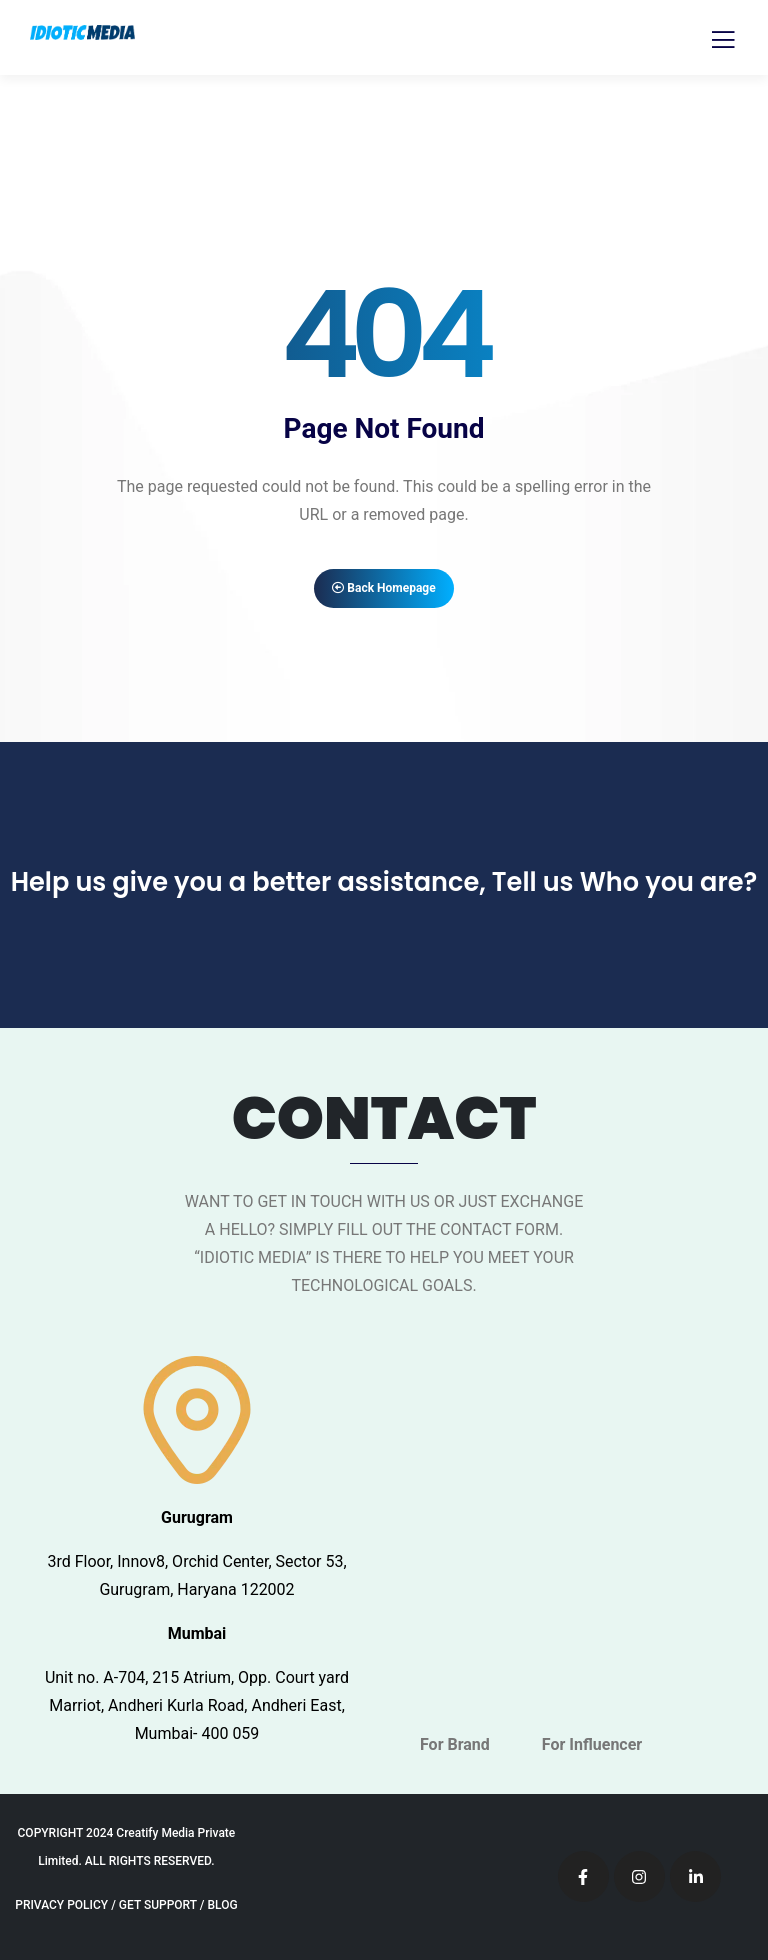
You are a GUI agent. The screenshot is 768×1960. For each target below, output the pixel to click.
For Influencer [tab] (592, 1744)
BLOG (222, 1905)
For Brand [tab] (455, 1744)
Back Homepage (383, 588)
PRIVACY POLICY (61, 1905)
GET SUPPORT (158, 1905)
